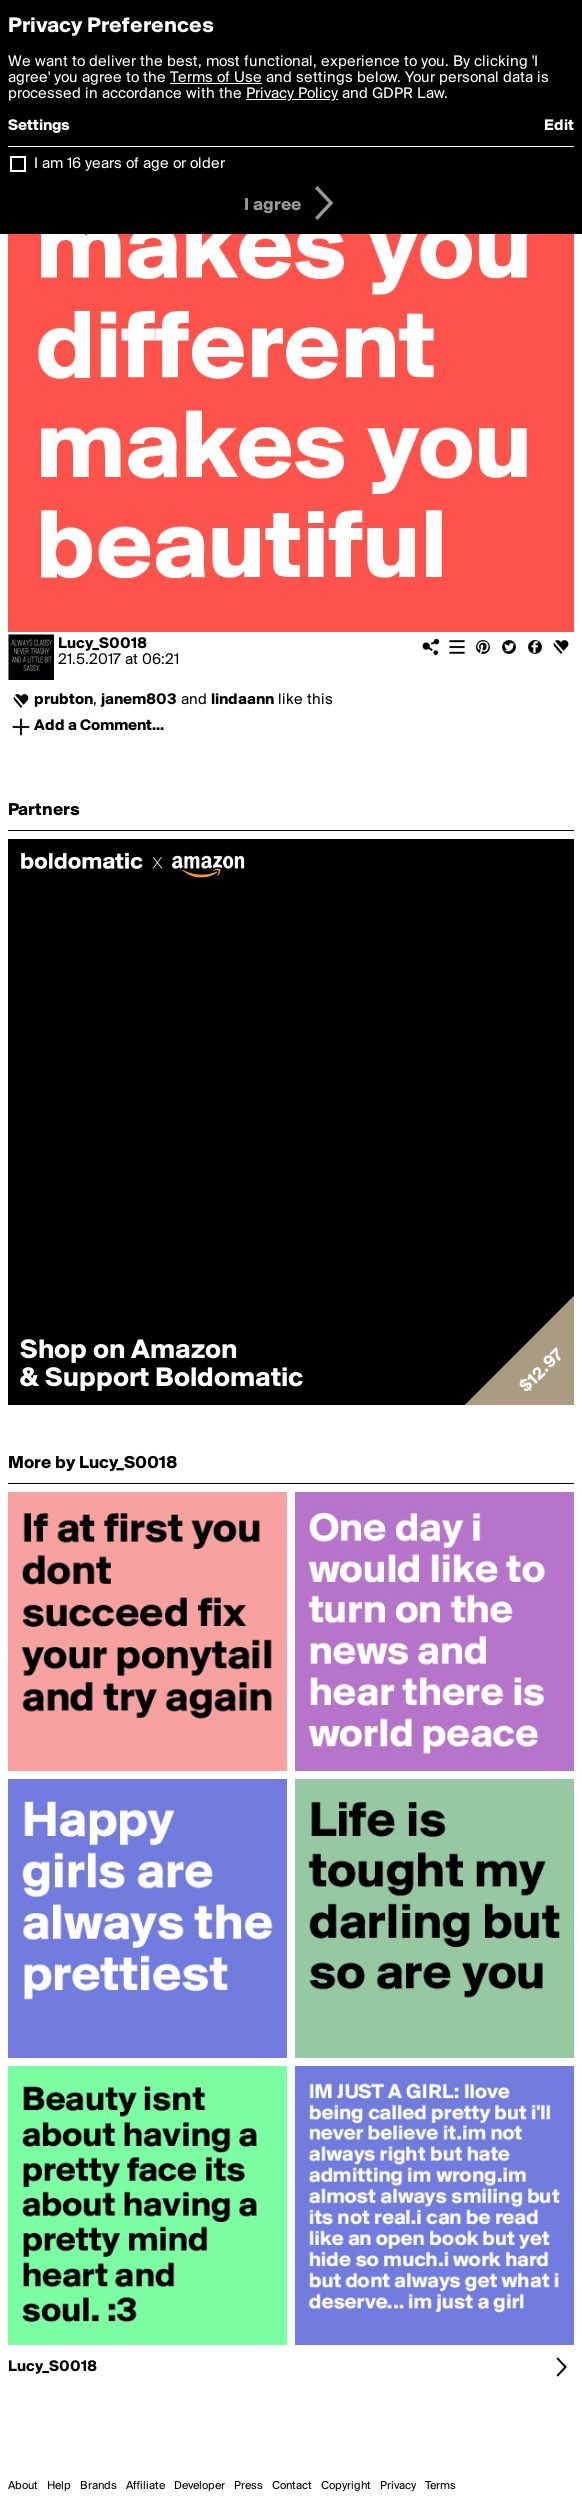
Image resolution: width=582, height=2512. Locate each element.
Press (248, 2486)
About (23, 2486)
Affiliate (145, 2486)
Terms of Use (216, 78)
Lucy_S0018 (102, 644)
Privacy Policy (292, 94)
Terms (440, 2486)
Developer (199, 2486)
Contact (292, 2486)
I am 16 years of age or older (129, 164)
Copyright (346, 2486)
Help (59, 2486)
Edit (559, 126)
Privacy (398, 2486)
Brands (98, 2486)
